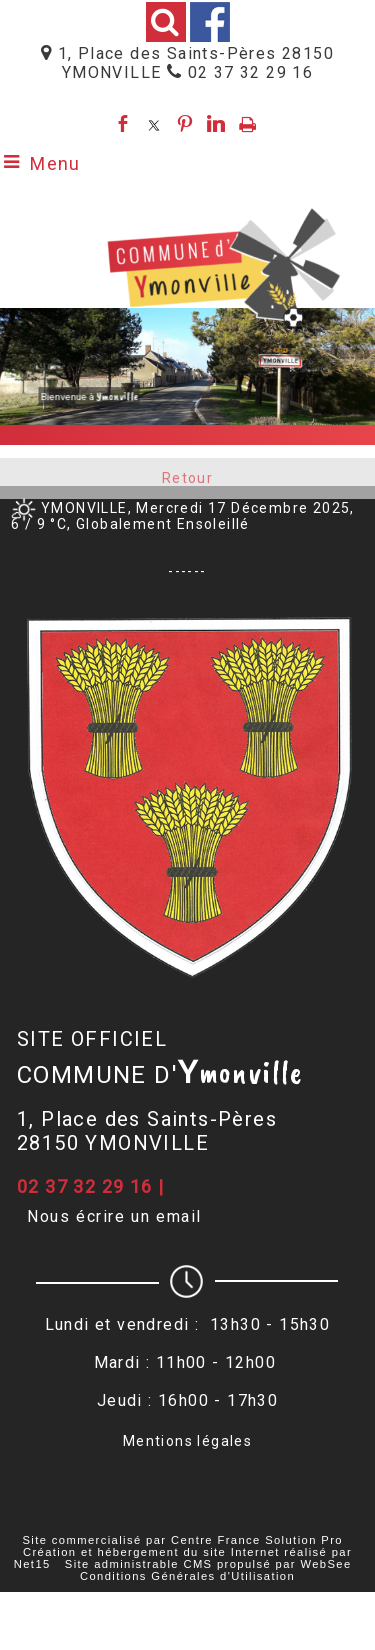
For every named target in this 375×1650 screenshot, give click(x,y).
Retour (187, 483)
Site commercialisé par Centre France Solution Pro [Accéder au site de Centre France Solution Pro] (182, 1540)
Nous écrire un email (114, 1216)
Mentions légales (187, 1441)
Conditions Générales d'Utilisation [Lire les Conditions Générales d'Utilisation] (187, 1576)
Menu (55, 163)
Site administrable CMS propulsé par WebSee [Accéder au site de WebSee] (208, 1564)
